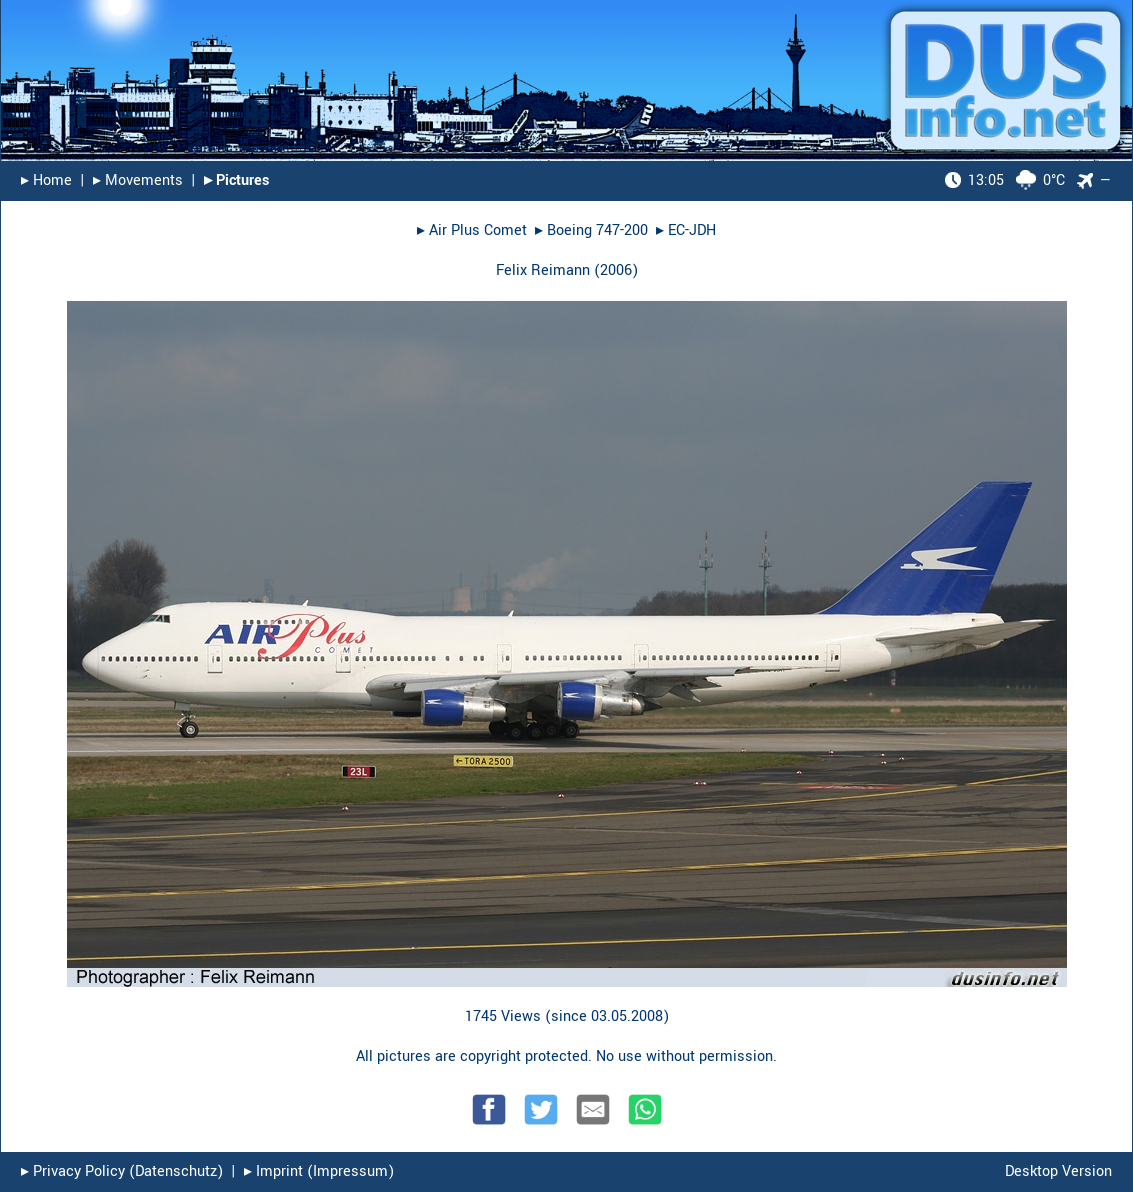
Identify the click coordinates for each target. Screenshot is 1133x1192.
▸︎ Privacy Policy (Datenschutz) (122, 1171)
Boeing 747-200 (597, 230)
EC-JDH (692, 230)
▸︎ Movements (138, 180)
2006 (616, 270)
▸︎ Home (46, 180)
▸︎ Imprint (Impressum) (319, 1171)
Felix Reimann (543, 270)
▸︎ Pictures (236, 180)
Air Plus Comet (478, 230)
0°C (1005, 180)
